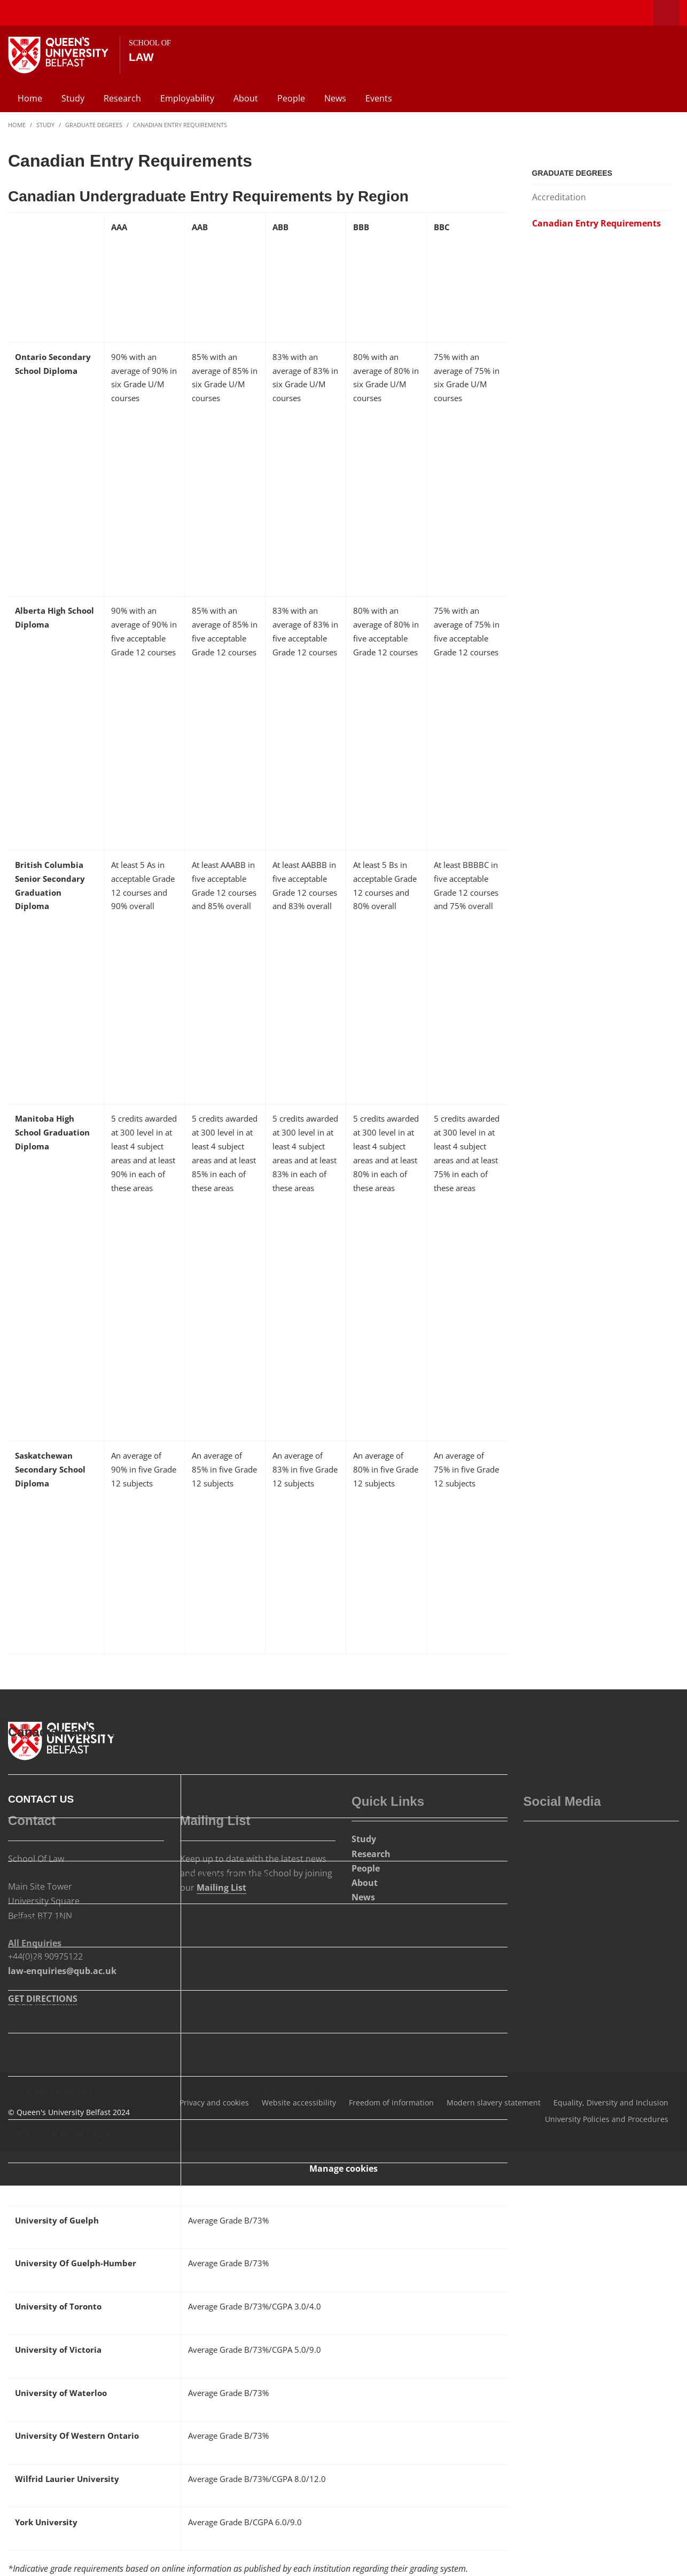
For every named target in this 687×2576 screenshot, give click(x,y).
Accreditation (559, 197)
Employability (187, 98)
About (245, 98)
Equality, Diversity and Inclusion (610, 2102)
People (291, 98)
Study (72, 98)
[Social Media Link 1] (535, 1843)
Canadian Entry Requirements (180, 125)
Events (378, 98)
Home (30, 98)
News (335, 98)
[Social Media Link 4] (582, 1843)
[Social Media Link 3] (559, 1843)
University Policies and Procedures (606, 2119)
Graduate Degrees (93, 125)
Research (122, 98)
